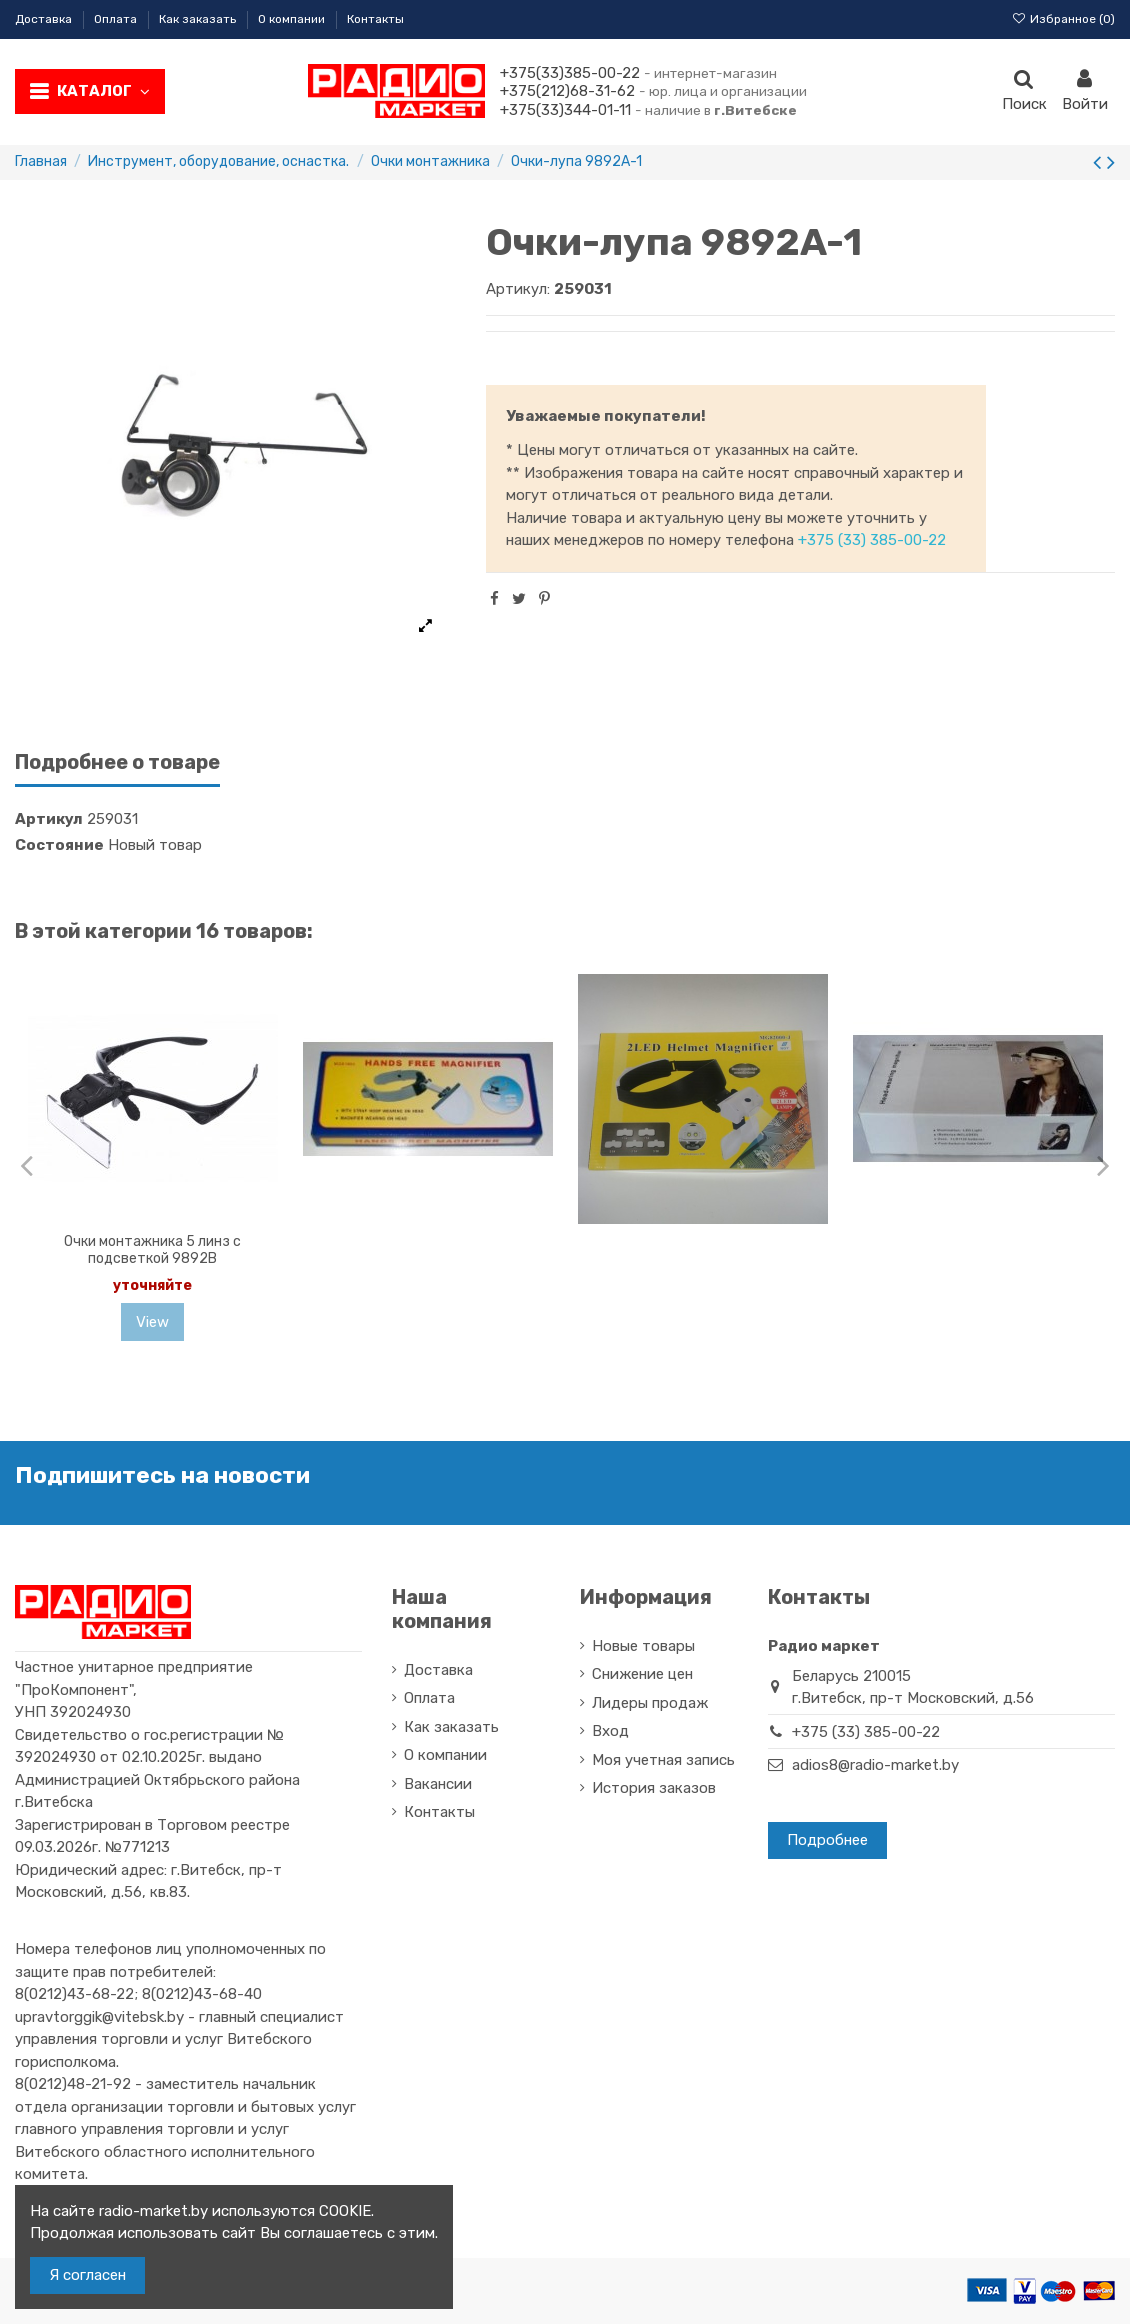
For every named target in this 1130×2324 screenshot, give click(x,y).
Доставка (45, 19)
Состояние (59, 845)
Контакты (375, 19)
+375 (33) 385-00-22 (872, 540)
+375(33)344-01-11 (565, 110)
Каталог (103, 91)
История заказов (654, 1788)
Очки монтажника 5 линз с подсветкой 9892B (152, 1250)
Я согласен (87, 2275)
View (152, 1322)
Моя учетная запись (663, 1760)
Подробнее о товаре (117, 762)
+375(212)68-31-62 (567, 91)
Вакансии (438, 1784)
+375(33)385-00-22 (570, 73)
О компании (293, 19)
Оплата (117, 19)
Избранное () (1063, 19)
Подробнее (827, 1840)
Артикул (49, 819)
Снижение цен (642, 1674)
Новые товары (643, 1646)
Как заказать (199, 19)
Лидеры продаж (650, 1703)
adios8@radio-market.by (875, 1765)
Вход (610, 1731)
